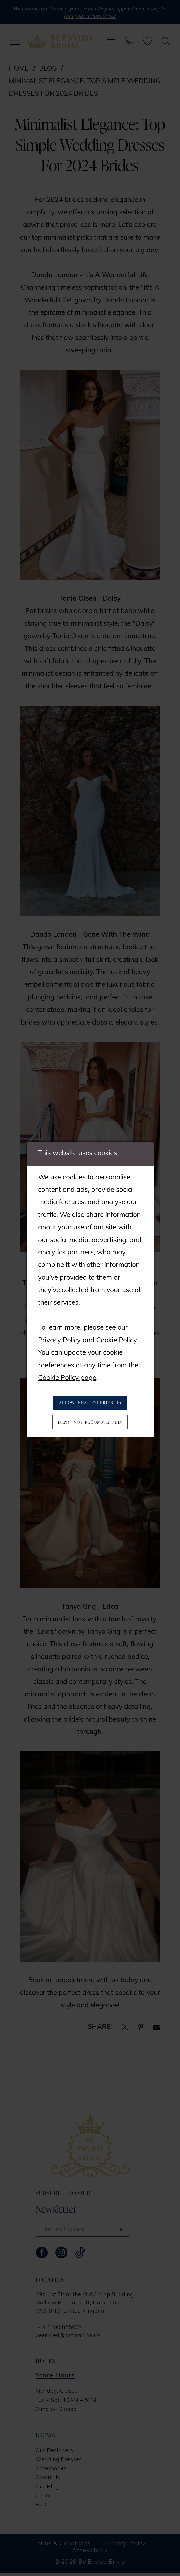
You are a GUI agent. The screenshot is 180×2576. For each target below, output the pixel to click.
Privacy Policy (59, 1338)
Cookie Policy (116, 1338)
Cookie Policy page (67, 1376)
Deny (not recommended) (90, 1423)
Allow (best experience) (90, 1402)
